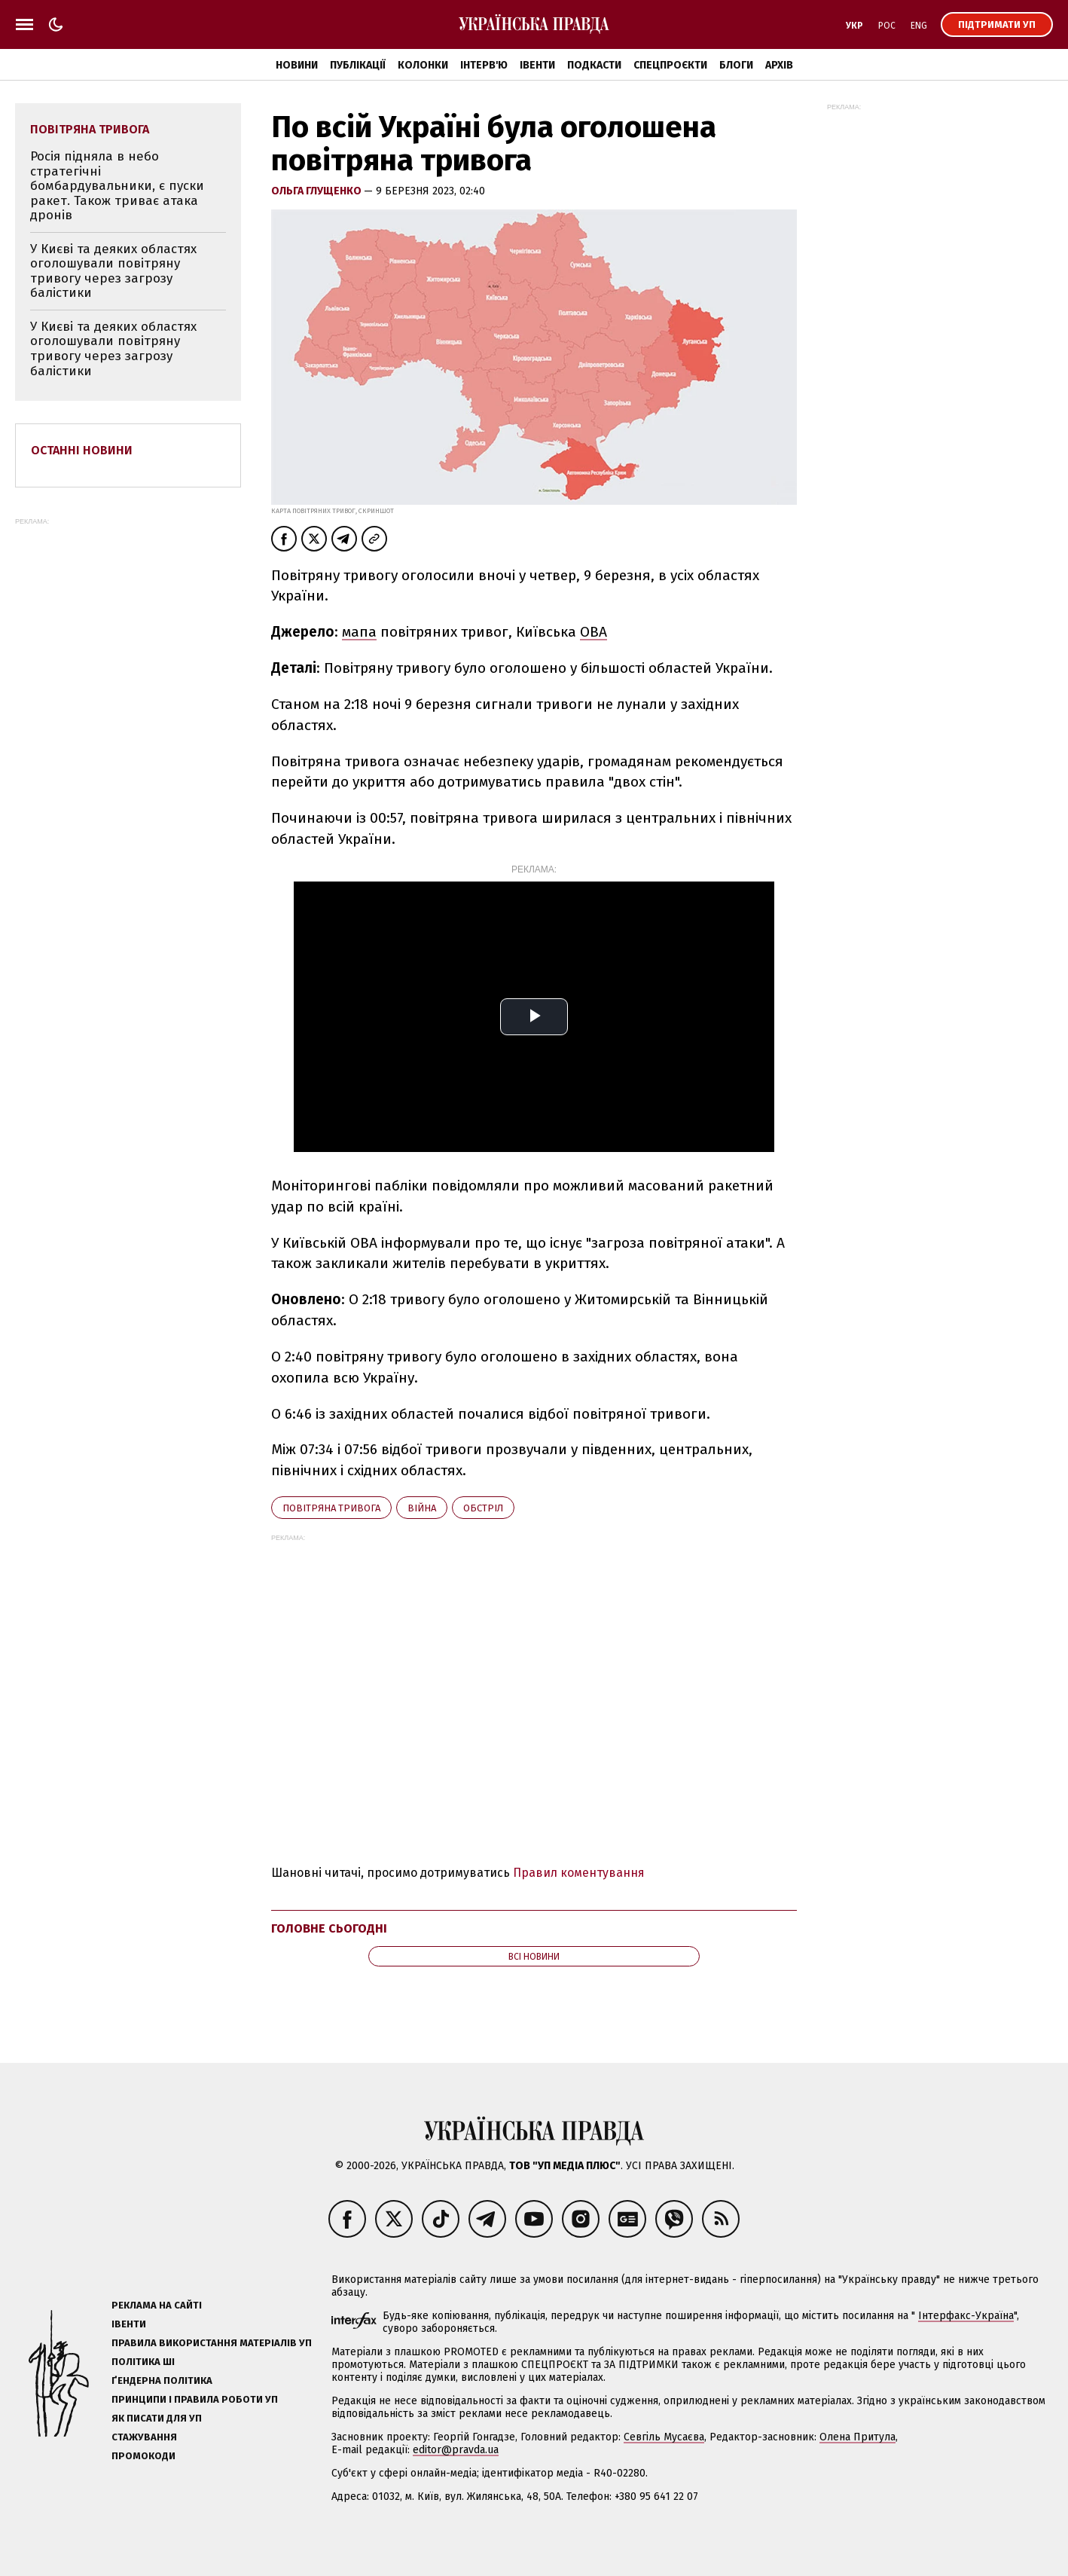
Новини (297, 65)
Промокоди (143, 2455)
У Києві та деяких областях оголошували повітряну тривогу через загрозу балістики (113, 271)
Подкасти (594, 65)
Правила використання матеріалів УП (211, 2342)
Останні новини (82, 450)
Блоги (736, 65)
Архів (779, 65)
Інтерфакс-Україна (966, 2315)
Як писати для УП (156, 2418)
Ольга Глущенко (317, 191)
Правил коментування (579, 1873)
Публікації (358, 65)
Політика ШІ (143, 2361)
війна (421, 1508)
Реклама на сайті (156, 2305)
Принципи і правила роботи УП (194, 2399)
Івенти (537, 65)
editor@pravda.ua (456, 2449)
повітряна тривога (331, 1508)
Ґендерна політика (161, 2380)
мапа (359, 631)
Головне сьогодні (329, 1928)
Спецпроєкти (670, 65)
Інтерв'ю (484, 65)
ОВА (593, 631)
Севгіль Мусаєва (664, 2437)
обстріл (483, 1508)
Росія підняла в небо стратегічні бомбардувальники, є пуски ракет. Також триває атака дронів (117, 185)
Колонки (423, 65)
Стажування (144, 2437)
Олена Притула (857, 2437)
